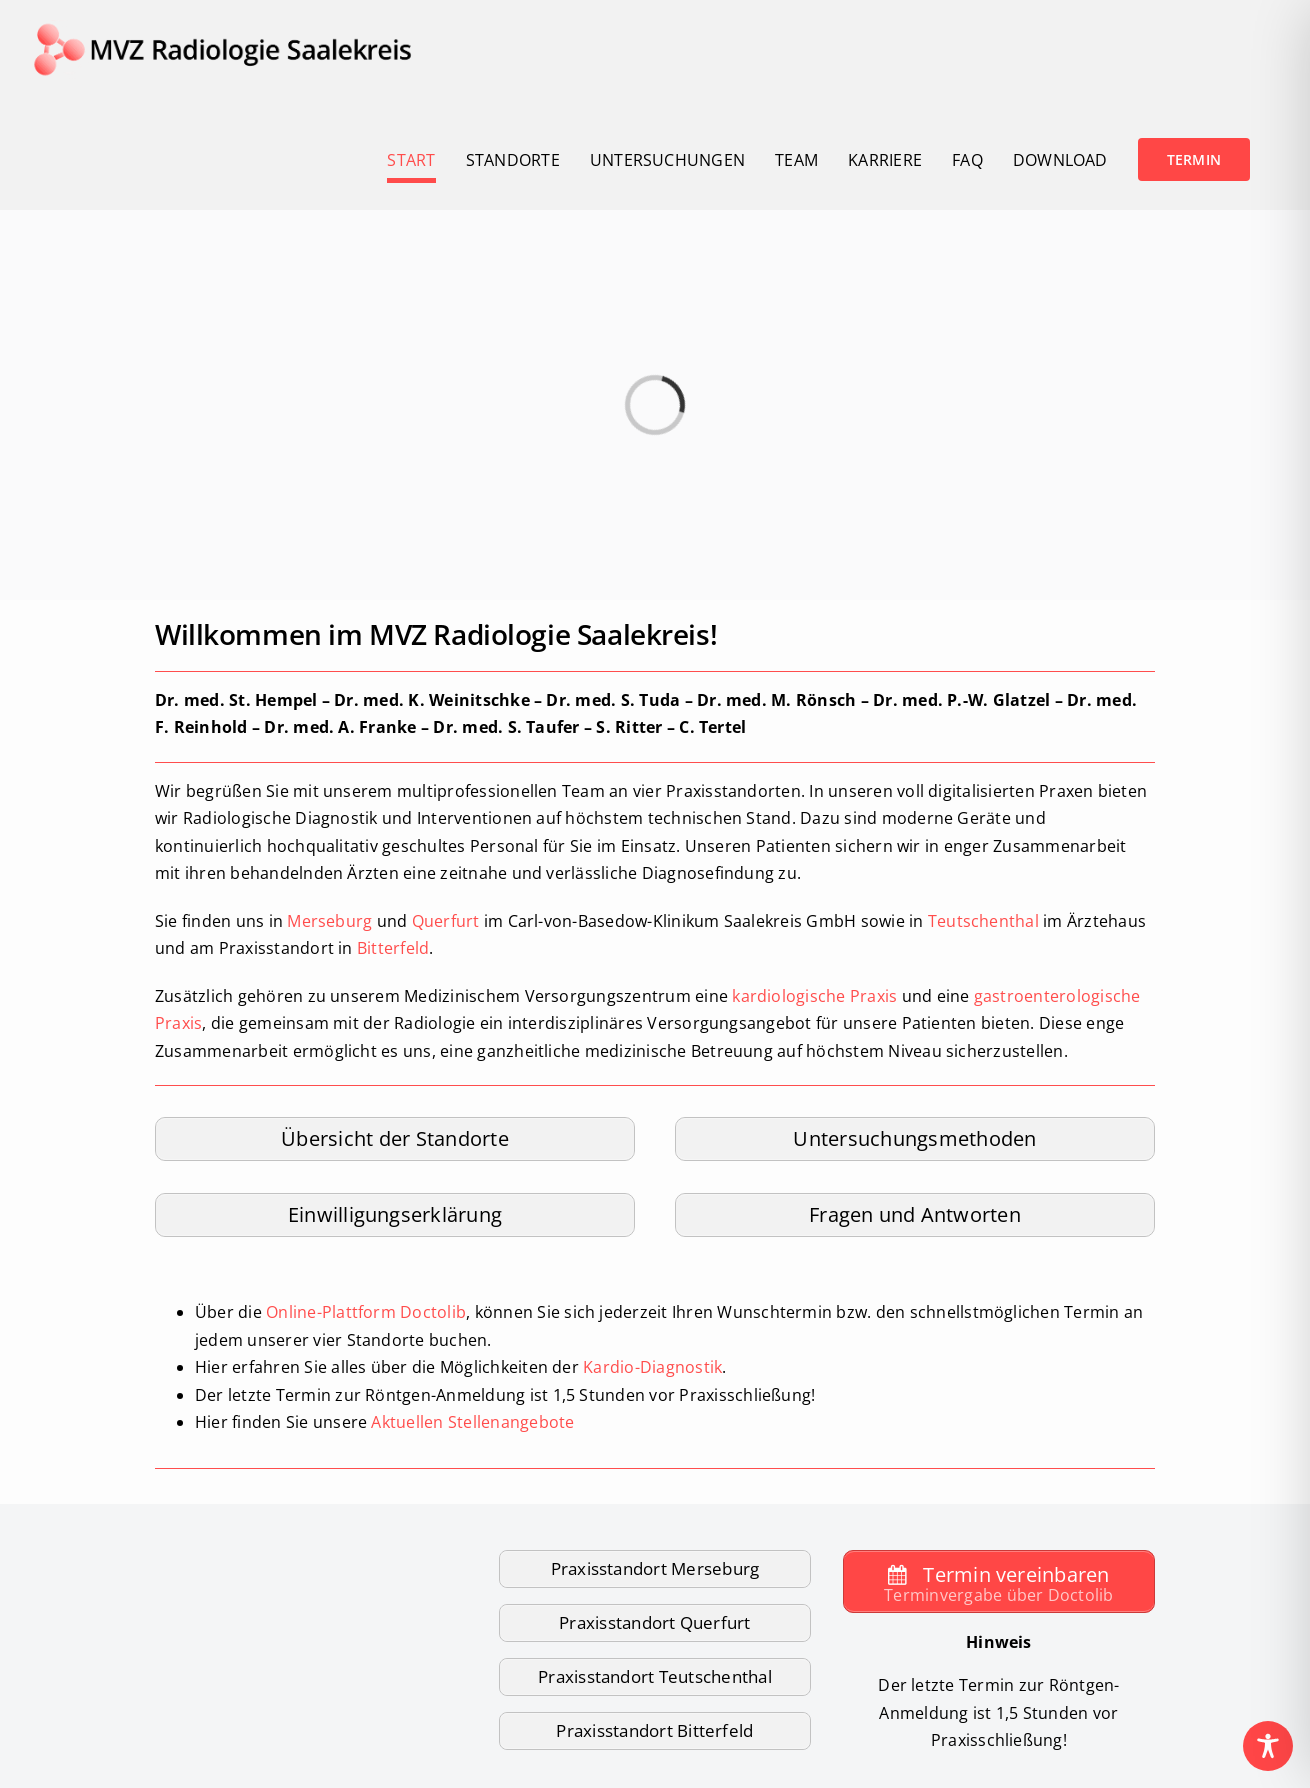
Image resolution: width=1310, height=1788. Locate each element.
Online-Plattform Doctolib (366, 1312)
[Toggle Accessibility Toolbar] (1268, 1746)
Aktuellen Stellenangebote (472, 1422)
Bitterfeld (393, 948)
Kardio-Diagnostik (652, 1367)
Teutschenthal (983, 921)
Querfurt (446, 921)
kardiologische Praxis (814, 996)
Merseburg (329, 921)
